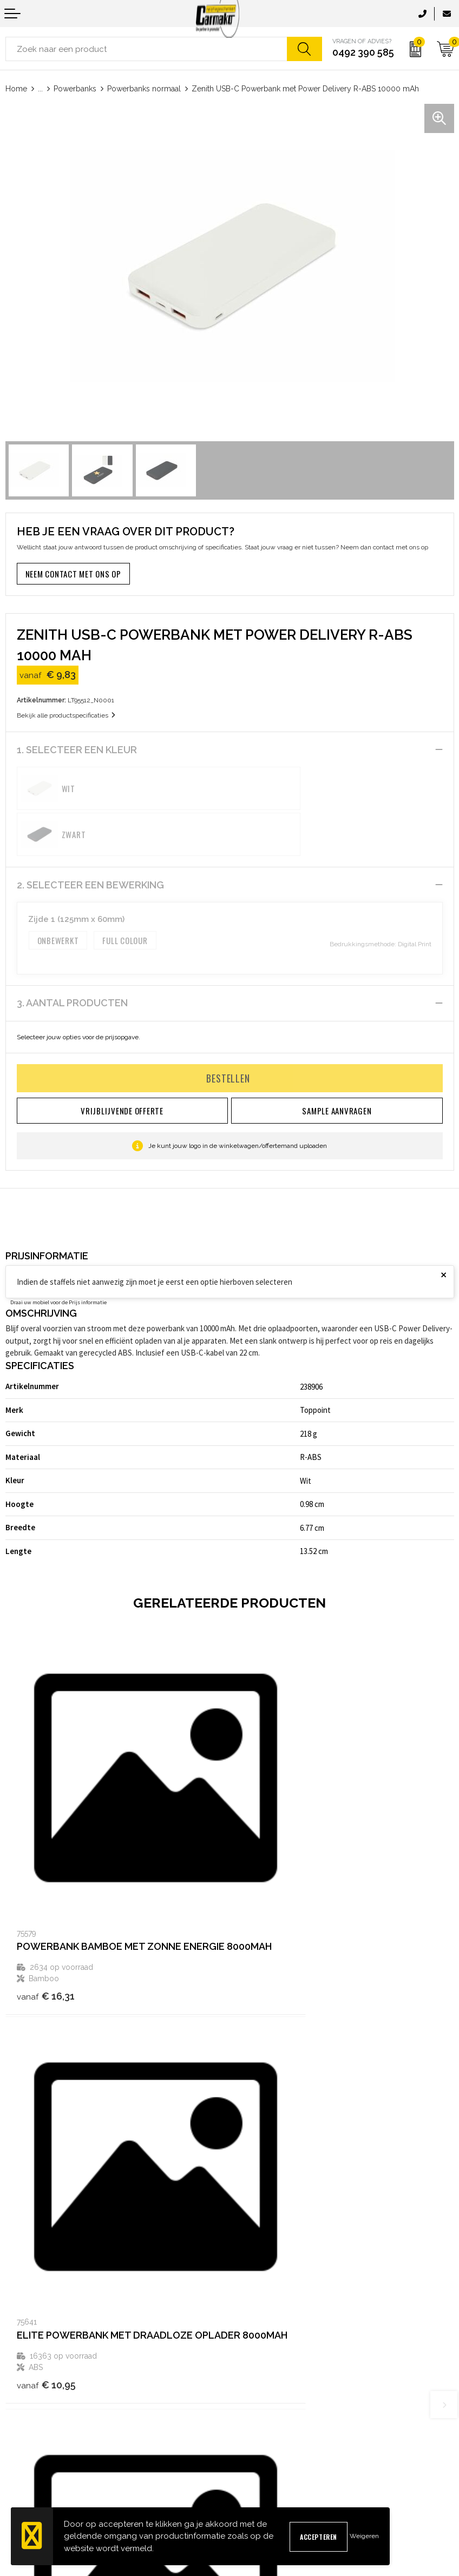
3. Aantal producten (72, 956)
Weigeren (364, 2536)
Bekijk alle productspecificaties (66, 715)
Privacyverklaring (263, 2443)
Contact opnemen (34, 2409)
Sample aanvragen (36, 2426)
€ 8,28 (44, 2204)
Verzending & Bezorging (44, 2443)
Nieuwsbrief (254, 2311)
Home (16, 88)
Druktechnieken (261, 2346)
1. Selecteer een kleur (77, 749)
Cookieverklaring (262, 2426)
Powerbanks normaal (144, 88)
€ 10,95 (270, 1888)
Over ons (249, 2294)
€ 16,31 (46, 1888)
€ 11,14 (269, 2204)
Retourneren (25, 2461)
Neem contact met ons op (73, 574)
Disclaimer (252, 2461)
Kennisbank (254, 2329)
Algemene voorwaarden (274, 2409)
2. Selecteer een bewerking (90, 839)
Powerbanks (75, 88)
